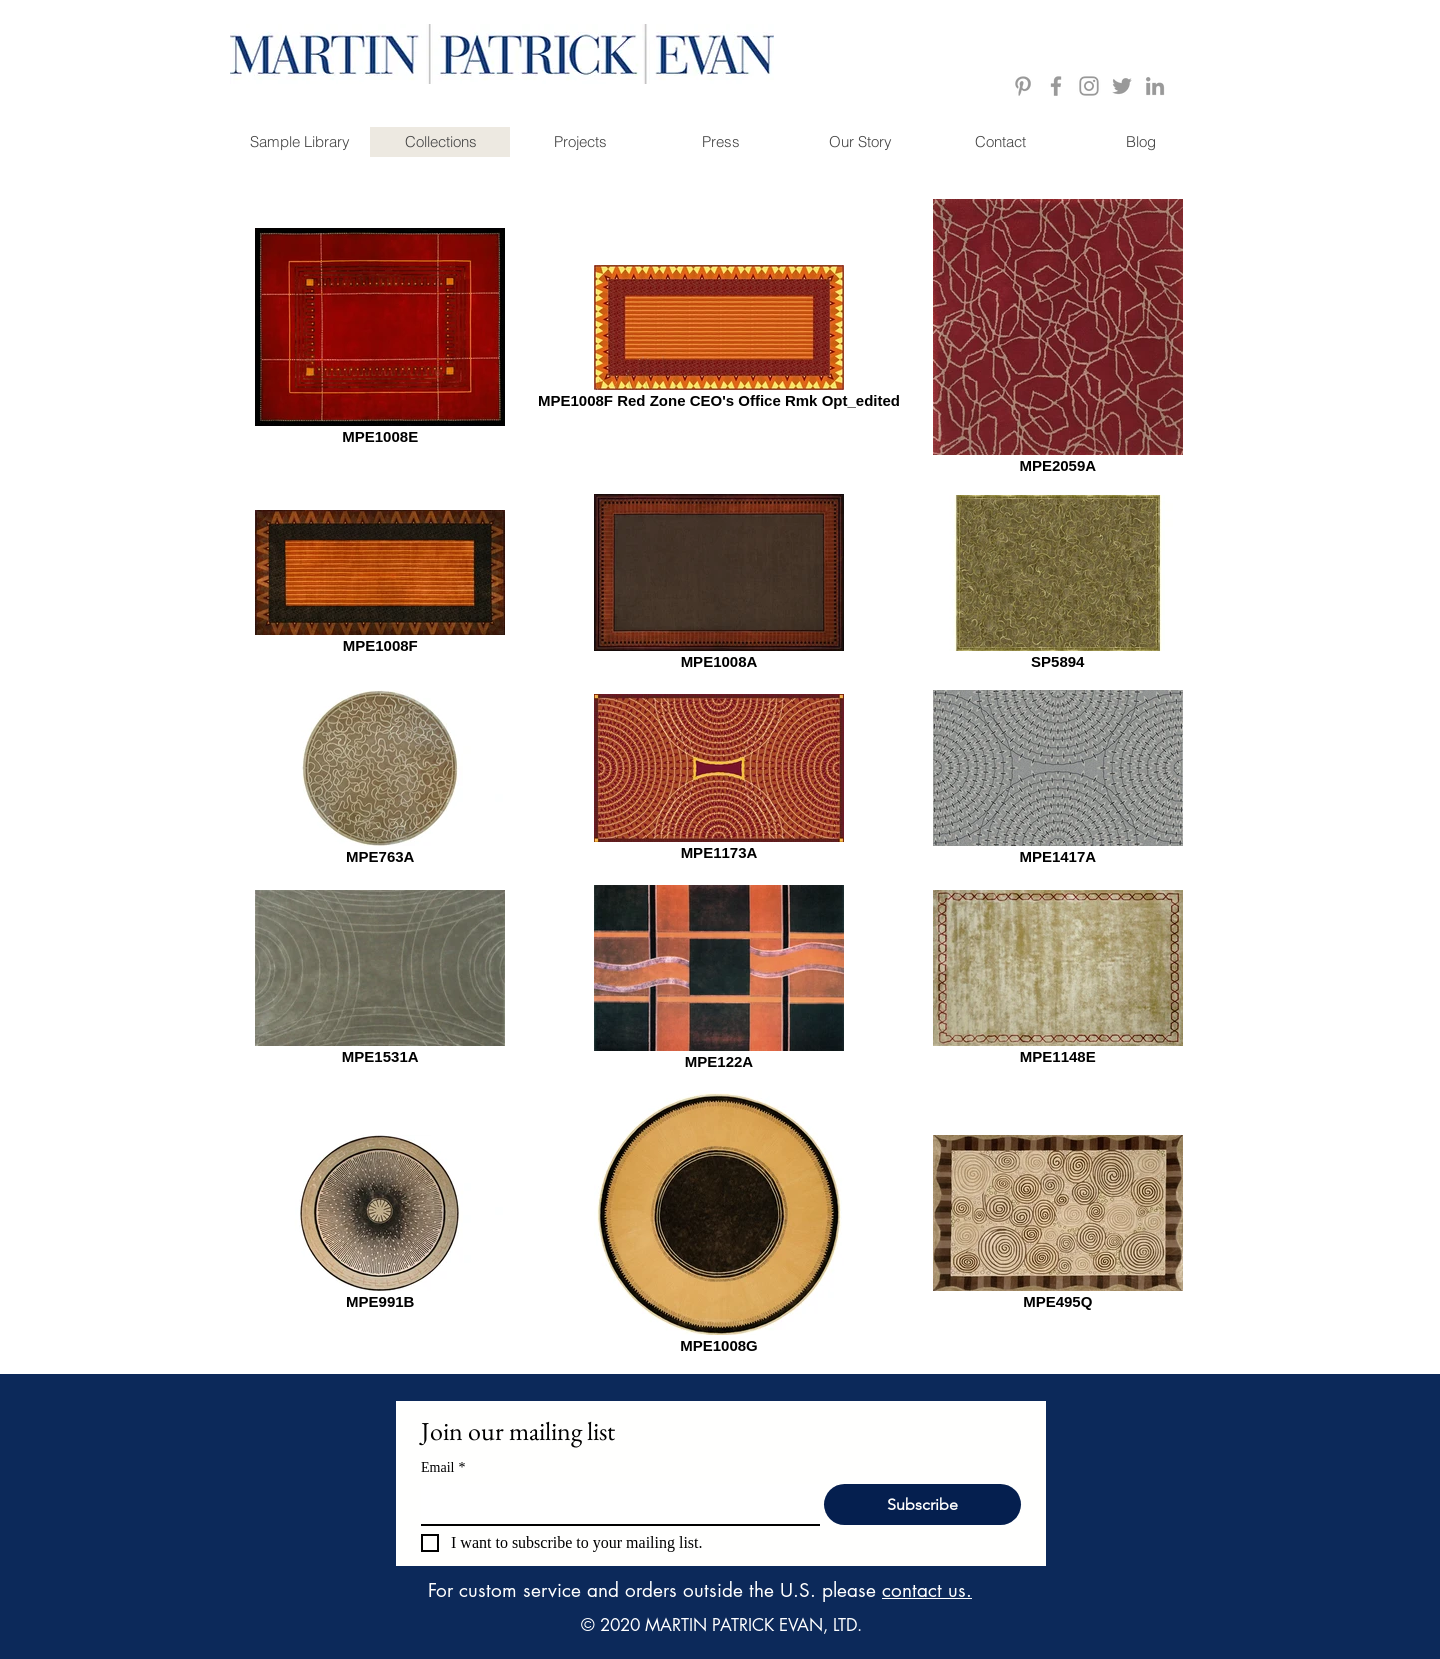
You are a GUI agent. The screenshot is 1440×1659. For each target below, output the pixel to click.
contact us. (927, 1590)
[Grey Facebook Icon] (1056, 86)
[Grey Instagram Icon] (1089, 86)
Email (443, 1467)
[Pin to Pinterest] (1193, 189)
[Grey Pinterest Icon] (1023, 86)
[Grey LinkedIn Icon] (1155, 86)
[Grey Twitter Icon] (1122, 86)
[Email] (614, 1504)
